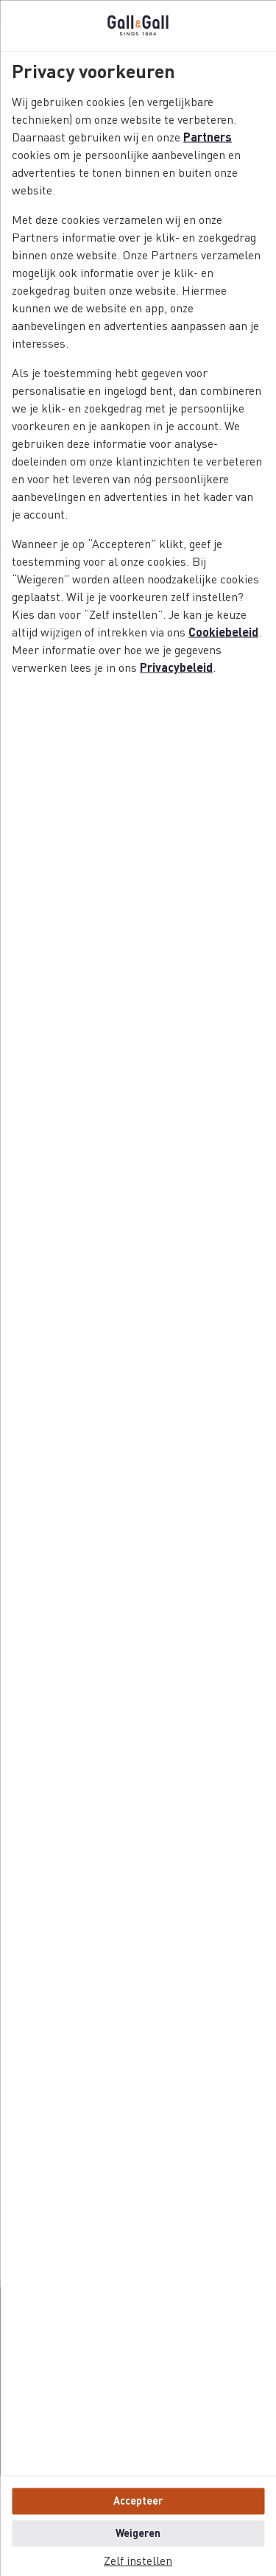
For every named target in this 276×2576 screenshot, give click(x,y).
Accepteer (138, 2501)
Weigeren (138, 2533)
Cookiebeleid (223, 633)
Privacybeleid (176, 668)
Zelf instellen (138, 2561)
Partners (207, 138)
